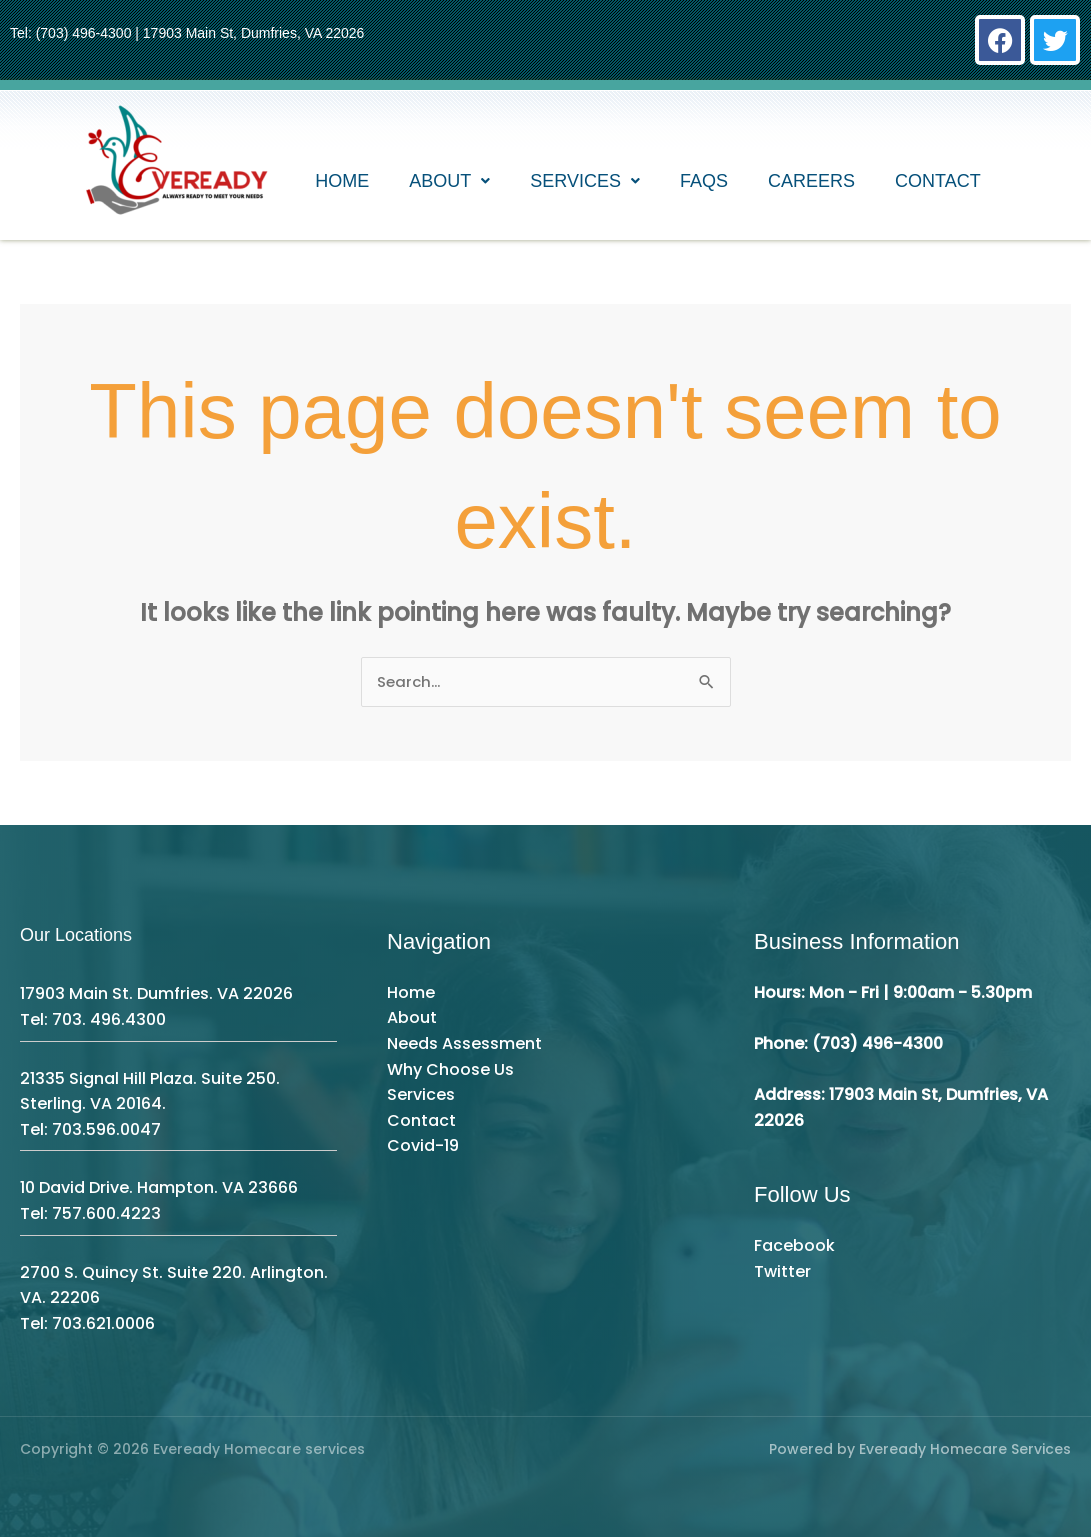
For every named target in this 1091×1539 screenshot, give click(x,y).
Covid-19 (423, 1147)
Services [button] (585, 185)
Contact (938, 185)
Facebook (794, 1247)
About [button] (449, 185)
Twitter (782, 1272)
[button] (449, 185)
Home (342, 185)
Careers (811, 185)
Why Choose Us (450, 1070)
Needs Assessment (464, 1045)
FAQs (704, 185)
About (412, 1019)
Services (421, 1096)
